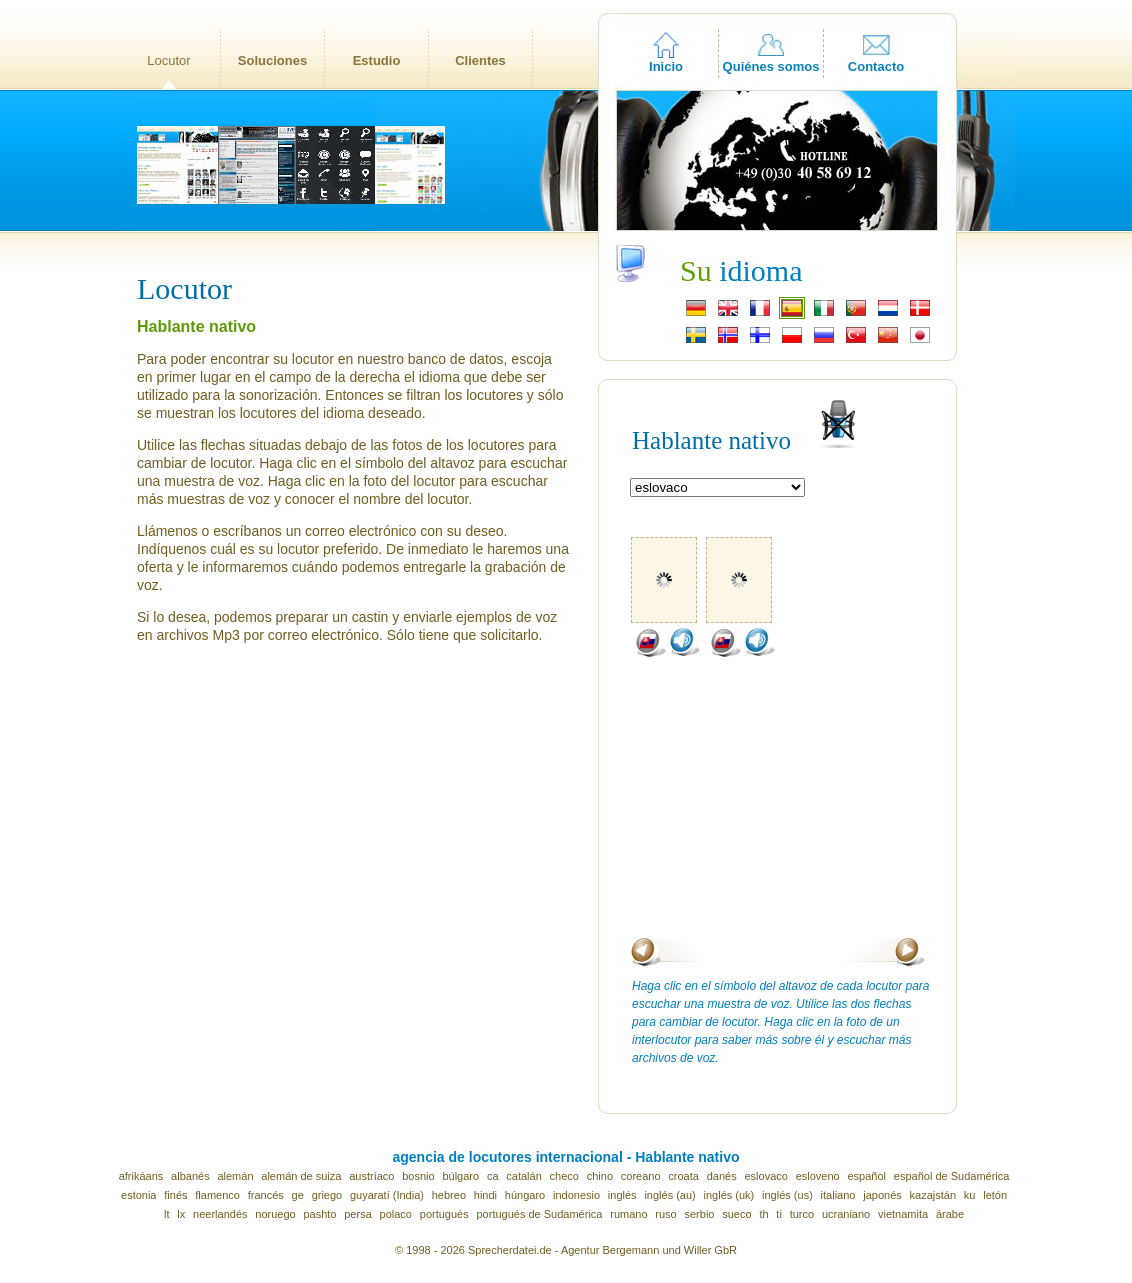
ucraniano (846, 1214)
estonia (138, 1195)
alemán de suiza (301, 1176)
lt (167, 1214)
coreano (641, 1176)
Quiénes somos (771, 66)
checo (564, 1176)
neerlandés (220, 1214)
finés (175, 1195)
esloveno (818, 1176)
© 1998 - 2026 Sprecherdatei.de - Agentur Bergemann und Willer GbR (566, 1250)
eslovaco (765, 1176)
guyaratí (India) (387, 1195)
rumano (628, 1214)
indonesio (576, 1195)
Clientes (480, 60)
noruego (275, 1214)
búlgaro (460, 1176)
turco (802, 1214)
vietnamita (903, 1214)
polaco (396, 1214)
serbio (700, 1214)
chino (600, 1176)
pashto (319, 1214)
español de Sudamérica (952, 1176)
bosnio (418, 1176)
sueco (736, 1214)
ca (493, 1176)
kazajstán (933, 1195)
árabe (950, 1214)
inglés (622, 1195)
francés (266, 1195)
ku (970, 1195)
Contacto (876, 66)
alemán (235, 1176)
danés (722, 1176)
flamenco (217, 1195)
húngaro (525, 1195)
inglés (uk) (729, 1195)
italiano (838, 1195)
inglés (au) (669, 1195)
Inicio (666, 66)
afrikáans (141, 1176)
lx (181, 1214)
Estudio (377, 60)
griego (327, 1195)
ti (779, 1214)
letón (995, 1195)
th (763, 1214)
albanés (190, 1176)
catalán (523, 1176)
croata (683, 1176)
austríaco (371, 1176)
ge (298, 1195)
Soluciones (272, 60)
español (867, 1176)
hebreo (449, 1195)
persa (358, 1214)
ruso (665, 1214)
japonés (882, 1195)
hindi (485, 1195)
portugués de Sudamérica (539, 1214)
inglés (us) (787, 1195)
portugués (444, 1214)
